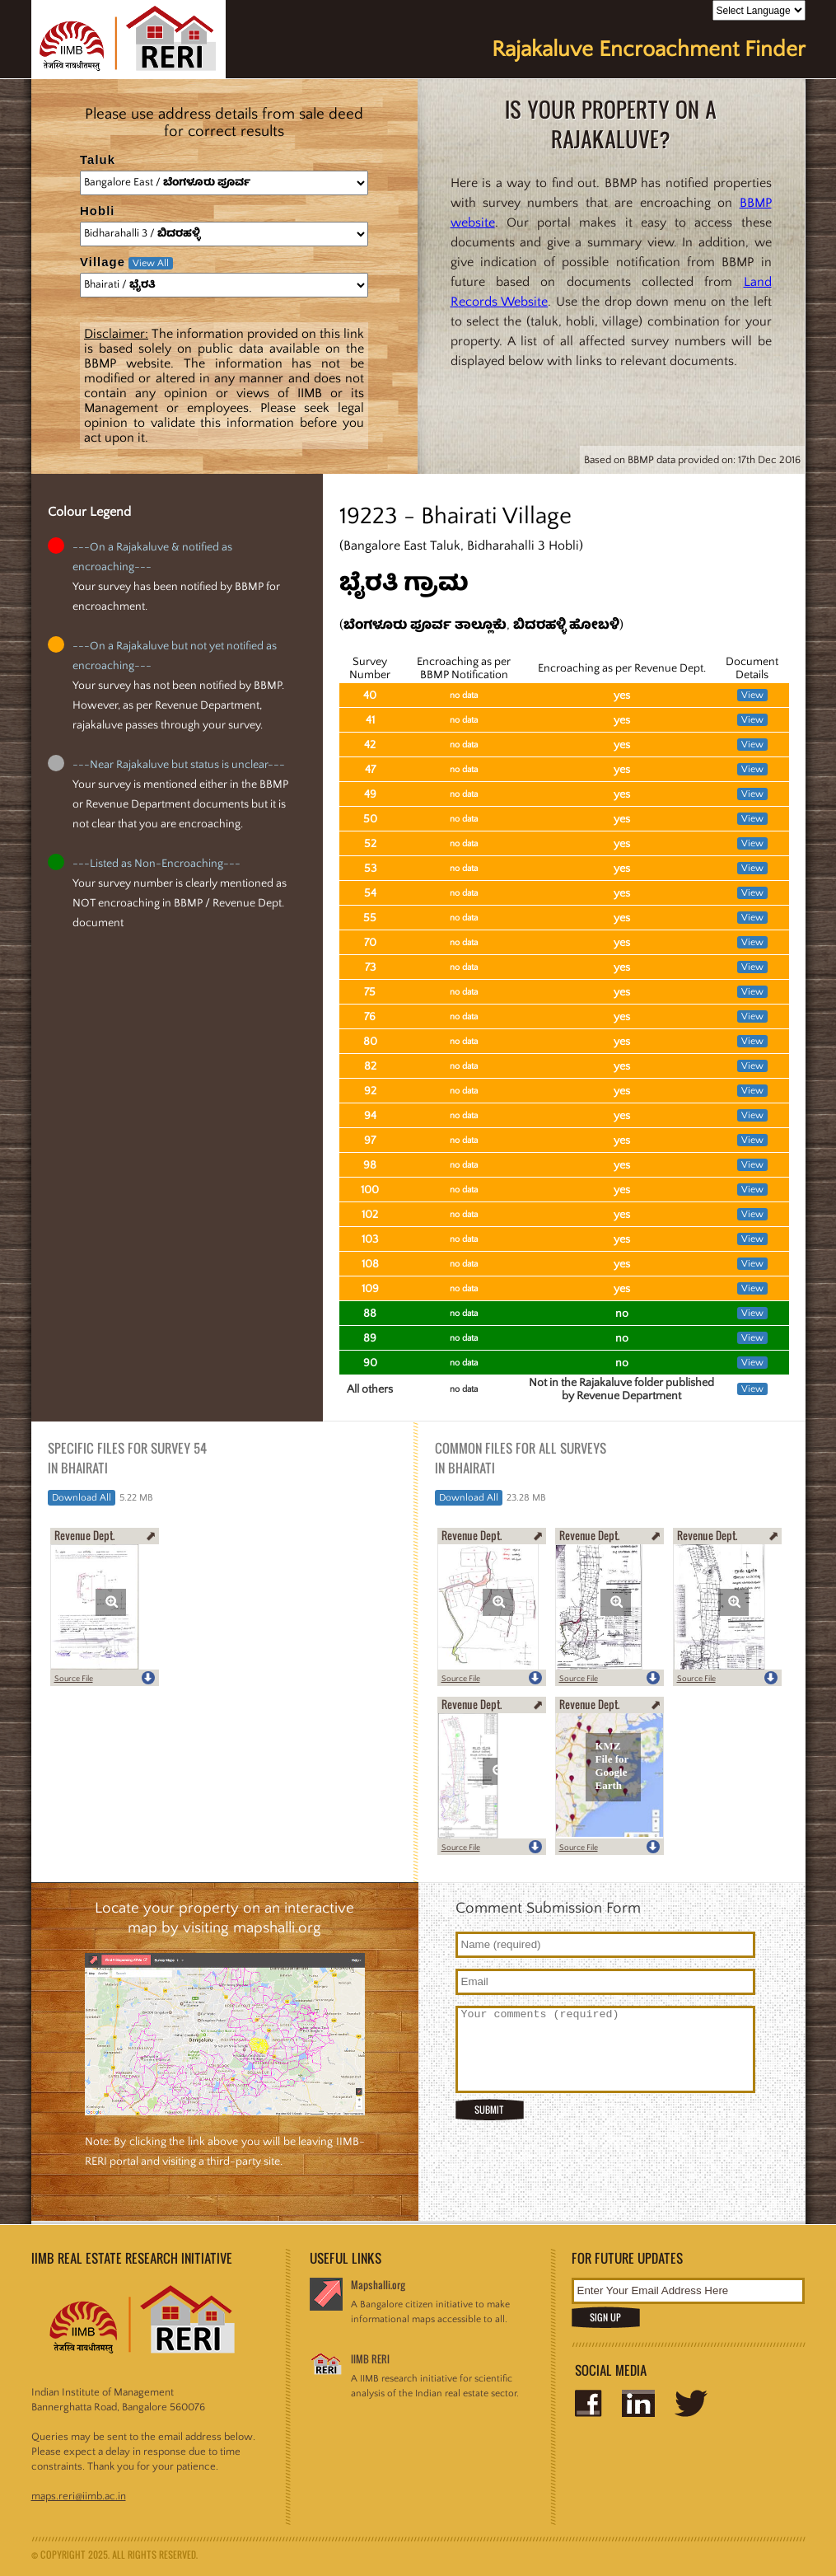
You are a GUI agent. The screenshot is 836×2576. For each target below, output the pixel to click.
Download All (81, 1497)
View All (151, 263)
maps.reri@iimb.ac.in (78, 2496)
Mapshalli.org (378, 2285)
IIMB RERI (370, 2359)
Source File (73, 1679)
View (752, 695)
